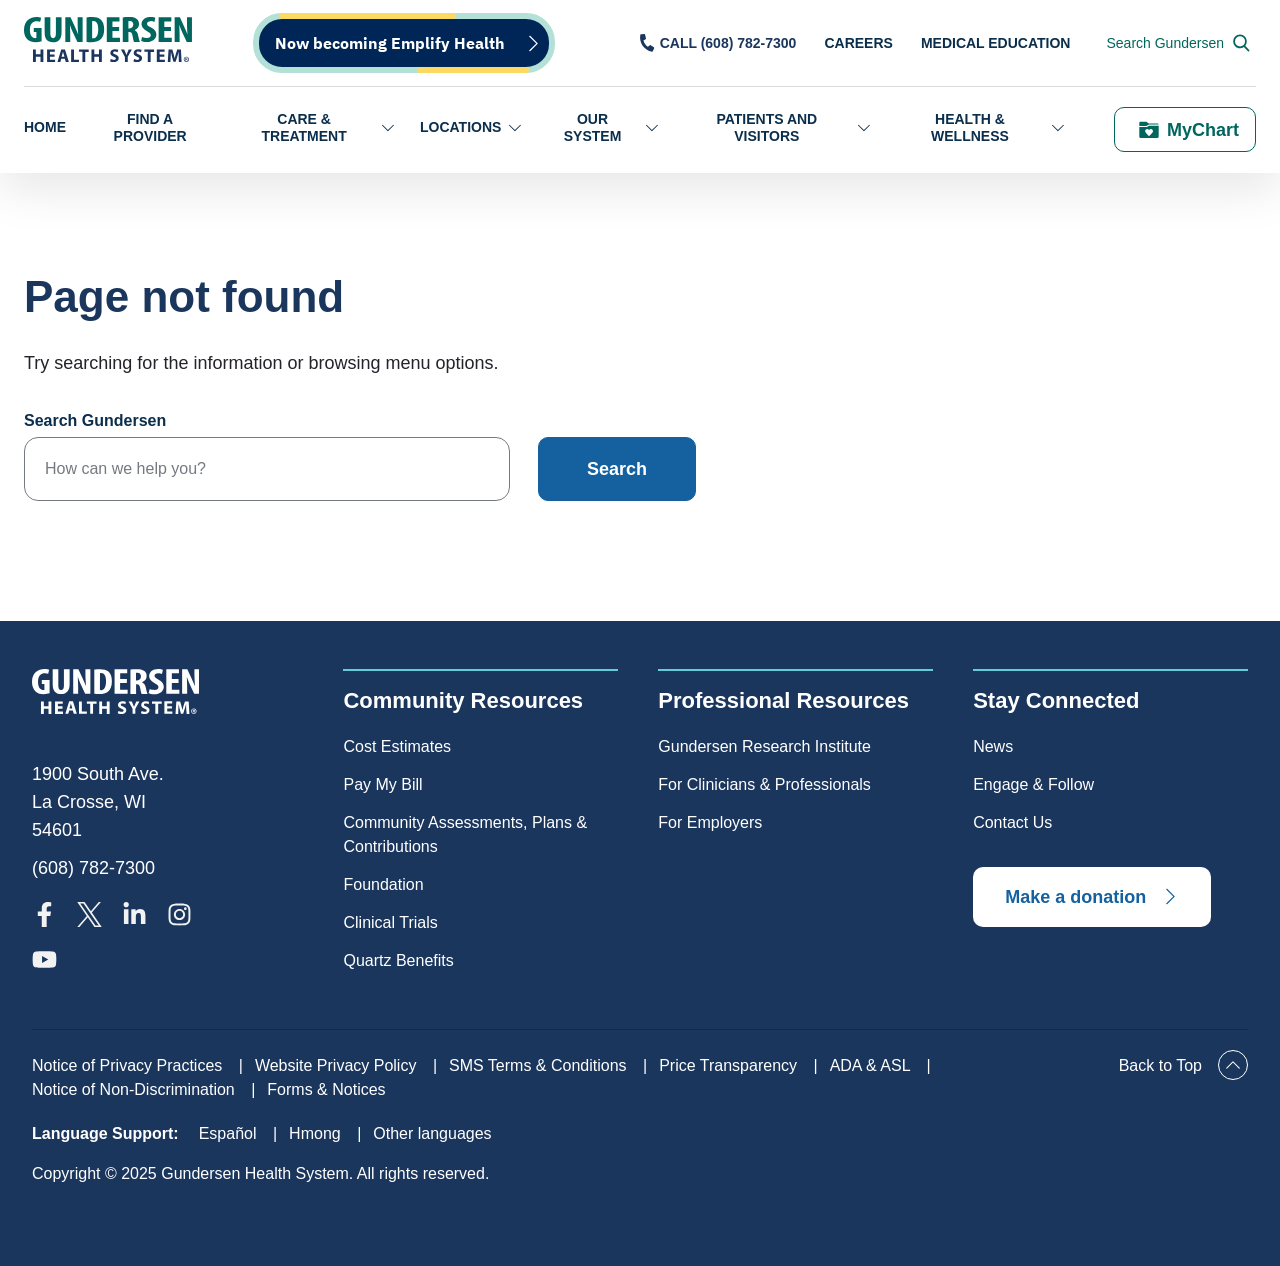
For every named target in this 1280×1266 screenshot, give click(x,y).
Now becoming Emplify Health (390, 43)
